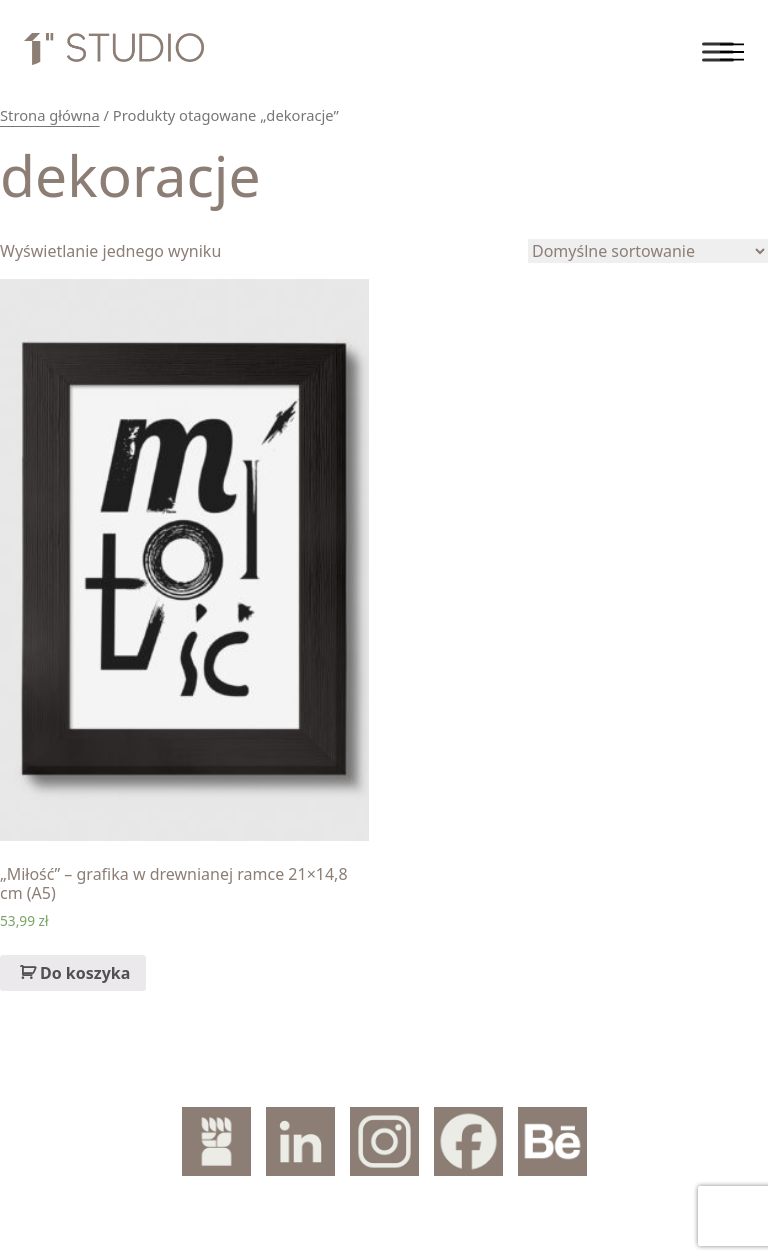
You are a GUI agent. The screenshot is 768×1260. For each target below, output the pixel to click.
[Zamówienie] (648, 251)
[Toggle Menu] (718, 51)
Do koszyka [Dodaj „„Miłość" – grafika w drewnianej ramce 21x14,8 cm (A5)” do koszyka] (85, 973)
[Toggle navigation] (732, 52)
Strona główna (50, 115)
